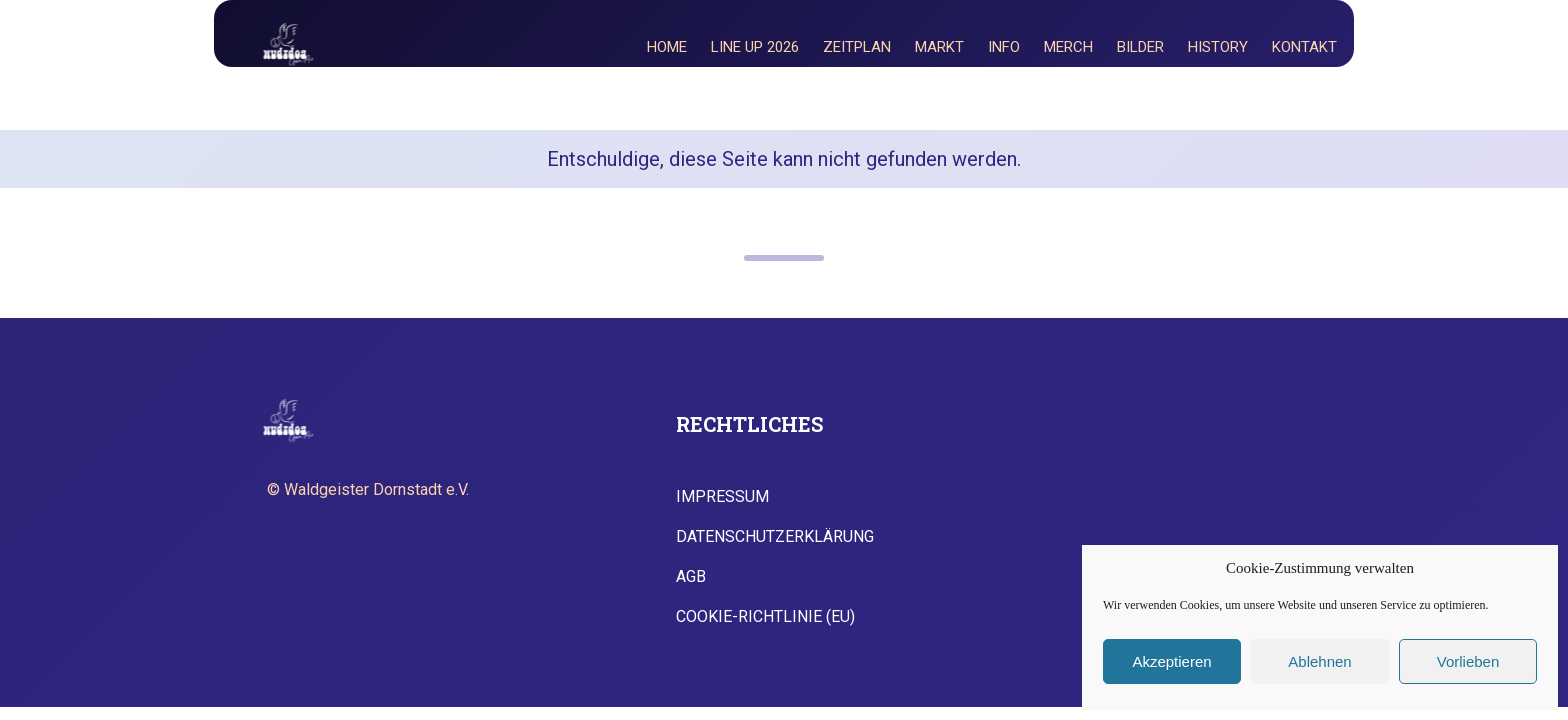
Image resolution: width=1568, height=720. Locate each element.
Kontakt (1304, 47)
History (1218, 47)
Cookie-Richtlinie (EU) (765, 617)
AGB (691, 577)
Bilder (1140, 47)
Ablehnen (1319, 661)
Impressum (722, 497)
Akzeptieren (1171, 661)
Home (667, 47)
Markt (939, 47)
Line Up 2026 (755, 47)
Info (1004, 47)
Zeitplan (857, 47)
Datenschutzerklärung (775, 537)
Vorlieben (1468, 661)
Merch (1068, 47)
